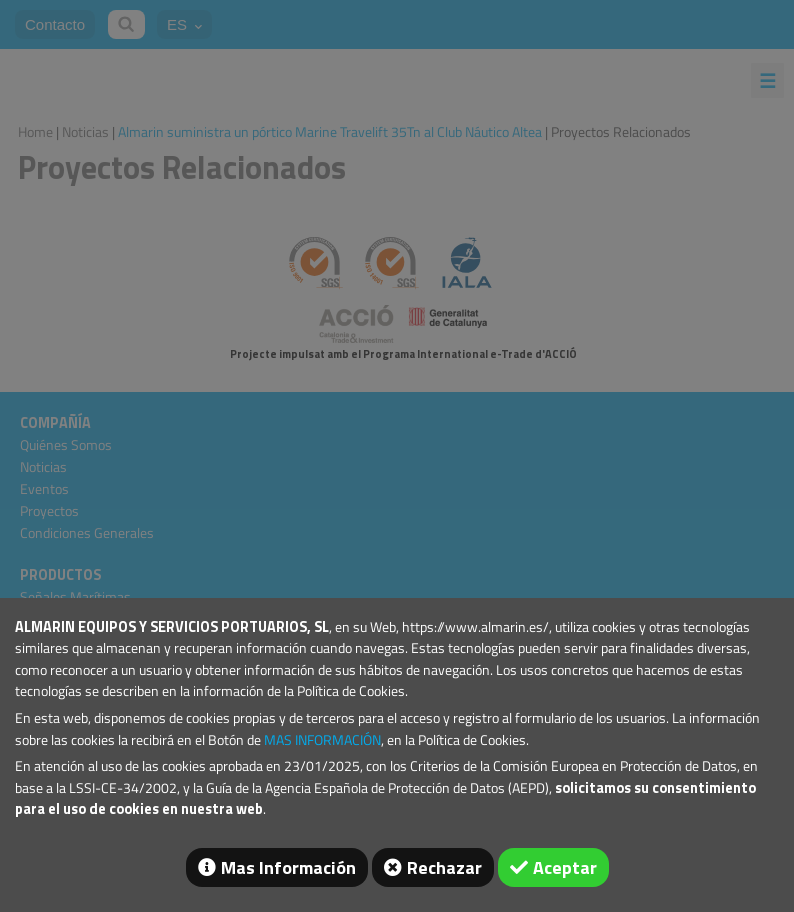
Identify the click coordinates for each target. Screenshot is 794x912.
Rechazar (444, 867)
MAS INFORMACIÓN (322, 740)
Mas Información (288, 867)
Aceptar (565, 867)
